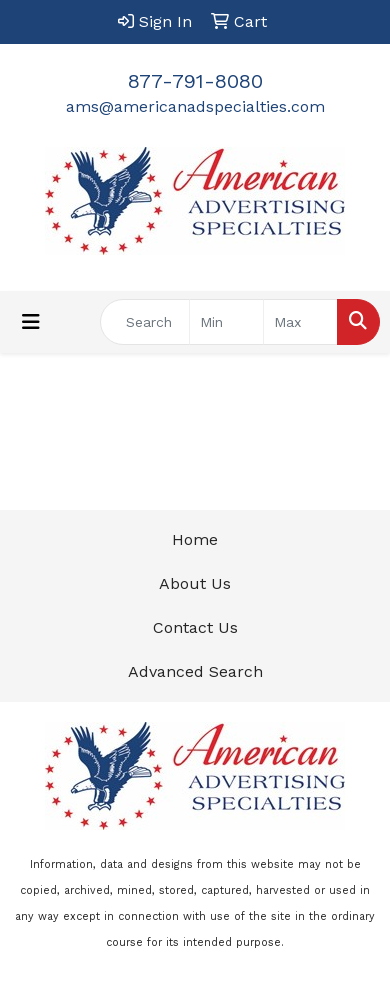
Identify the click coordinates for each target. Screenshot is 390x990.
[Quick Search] (145, 322)
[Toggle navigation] (31, 322)
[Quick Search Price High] (300, 322)
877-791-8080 (195, 81)
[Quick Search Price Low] (226, 322)
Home (195, 539)
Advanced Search (195, 671)
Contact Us (195, 627)
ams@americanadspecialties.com (195, 106)
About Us (195, 583)
